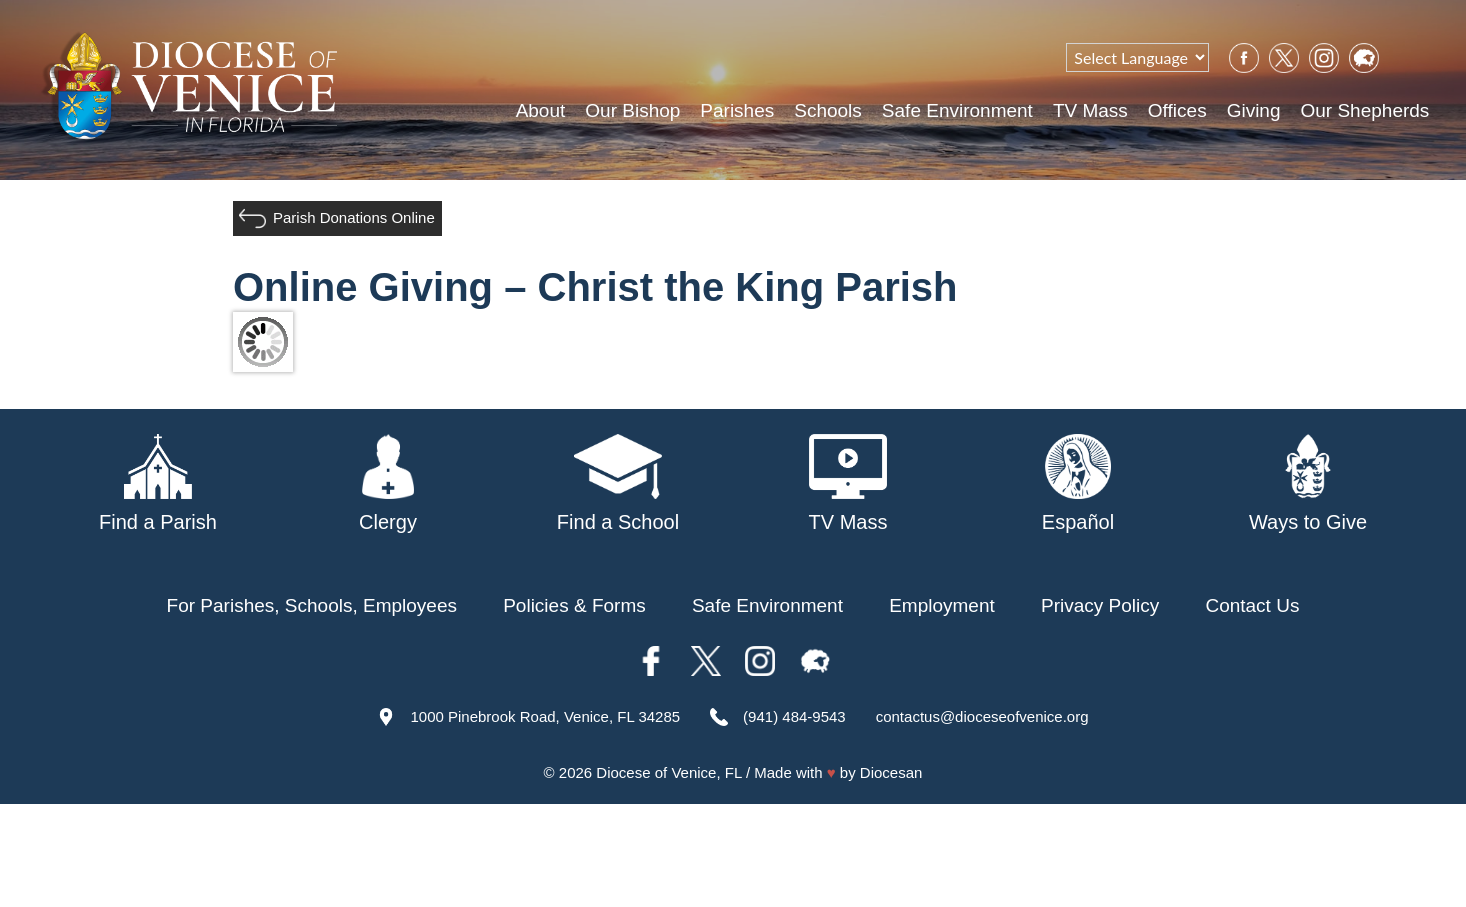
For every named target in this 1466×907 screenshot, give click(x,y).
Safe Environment (957, 110)
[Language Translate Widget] (1137, 57)
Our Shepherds (1364, 110)
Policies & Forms (574, 605)
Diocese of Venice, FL (668, 772)
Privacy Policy (1100, 605)
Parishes (737, 110)
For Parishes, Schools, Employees (312, 605)
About (541, 110)
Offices (1177, 110)
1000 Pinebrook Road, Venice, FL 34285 (545, 716)
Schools (828, 110)
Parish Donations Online (354, 217)
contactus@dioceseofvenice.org (982, 716)
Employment (942, 605)
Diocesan (891, 772)
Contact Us (1252, 605)
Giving (1254, 110)
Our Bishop (632, 110)
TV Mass (1090, 110)
